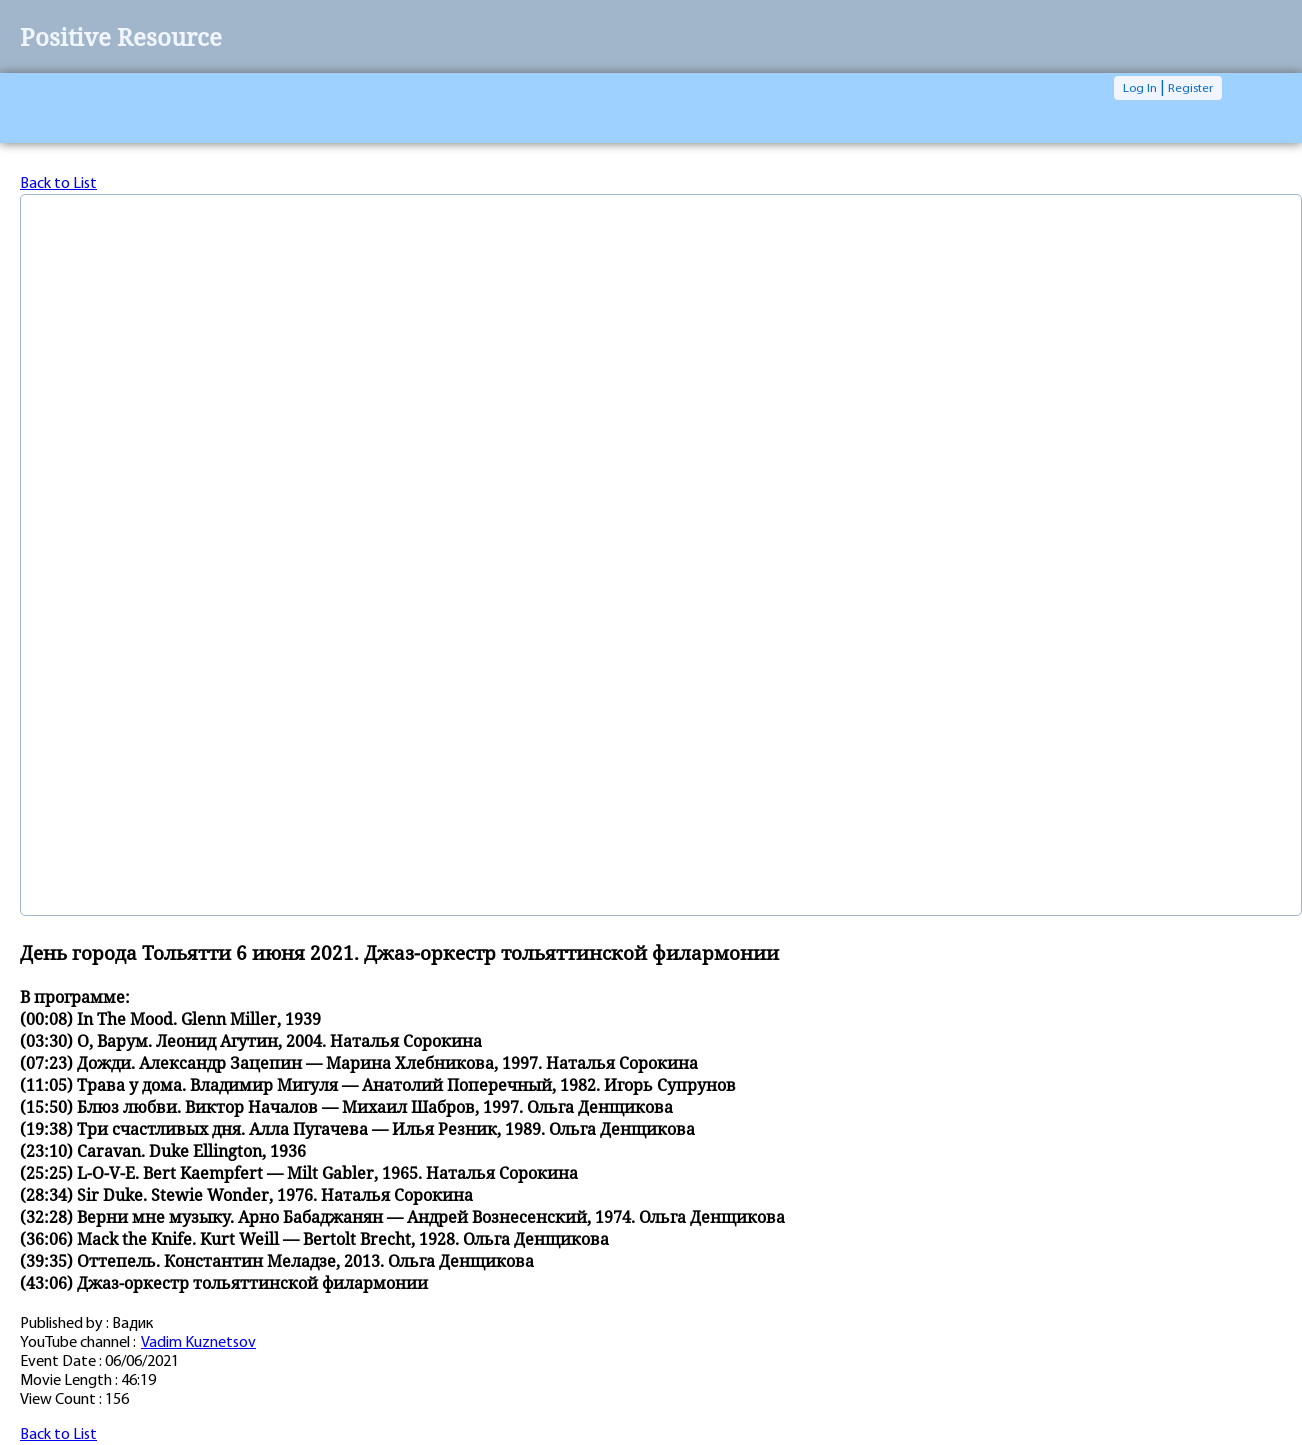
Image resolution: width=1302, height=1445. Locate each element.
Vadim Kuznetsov (198, 1343)
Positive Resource (121, 36)
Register (1190, 88)
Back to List (58, 184)
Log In (1140, 88)
